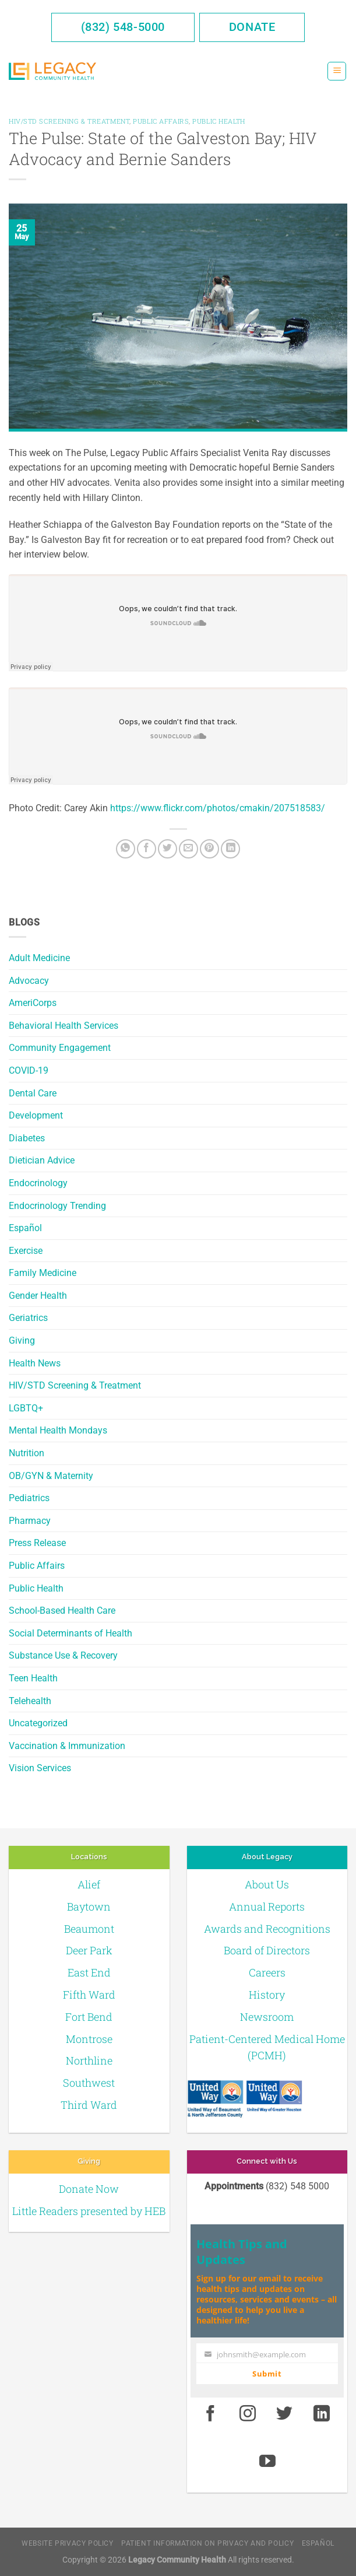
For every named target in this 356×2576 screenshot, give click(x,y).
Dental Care (33, 1093)
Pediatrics (29, 1497)
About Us (267, 1884)
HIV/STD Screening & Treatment (75, 1385)
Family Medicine (42, 1272)
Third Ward (89, 2105)
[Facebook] (146, 848)
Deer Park (89, 1950)
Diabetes (27, 1138)
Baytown (89, 1906)
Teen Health (33, 1678)
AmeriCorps (33, 1002)
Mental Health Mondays (58, 1430)
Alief (88, 1884)
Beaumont (89, 1929)
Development (36, 1115)
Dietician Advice (42, 1160)
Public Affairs (37, 1565)
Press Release (37, 1542)
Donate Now (89, 2189)
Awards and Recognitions (267, 1929)
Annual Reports (267, 1906)
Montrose (89, 2039)
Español (25, 1227)
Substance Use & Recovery (63, 1655)
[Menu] (336, 71)
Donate (252, 27)
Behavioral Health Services (63, 1025)
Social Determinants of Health (70, 1633)
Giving (22, 1340)
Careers (267, 1972)
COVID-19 (28, 1070)
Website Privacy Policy (67, 2543)
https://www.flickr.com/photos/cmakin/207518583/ (217, 808)
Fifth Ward (89, 1995)
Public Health (36, 1588)
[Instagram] (248, 2414)
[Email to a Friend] (188, 848)
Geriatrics (28, 1317)
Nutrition (26, 1453)
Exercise (26, 1250)
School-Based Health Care (62, 1610)
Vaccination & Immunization (67, 1745)
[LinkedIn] (230, 848)
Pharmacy (30, 1520)
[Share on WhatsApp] (125, 848)
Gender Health (38, 1295)
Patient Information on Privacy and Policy (207, 2543)
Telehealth (30, 1700)
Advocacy (29, 980)
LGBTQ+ (26, 1408)
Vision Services (40, 1768)
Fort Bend (88, 2017)
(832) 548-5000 (123, 27)
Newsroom (267, 2017)
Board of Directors (267, 1950)
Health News (35, 1363)
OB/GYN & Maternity (51, 1475)
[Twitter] (167, 848)
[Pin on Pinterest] (209, 848)
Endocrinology (38, 1183)
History (267, 1995)
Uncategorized (38, 1723)
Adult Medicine (39, 957)
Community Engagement (60, 1047)
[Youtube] (268, 2462)
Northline (89, 2060)
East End (89, 1972)
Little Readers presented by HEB (88, 2211)
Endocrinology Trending (57, 1205)
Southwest (89, 2083)
